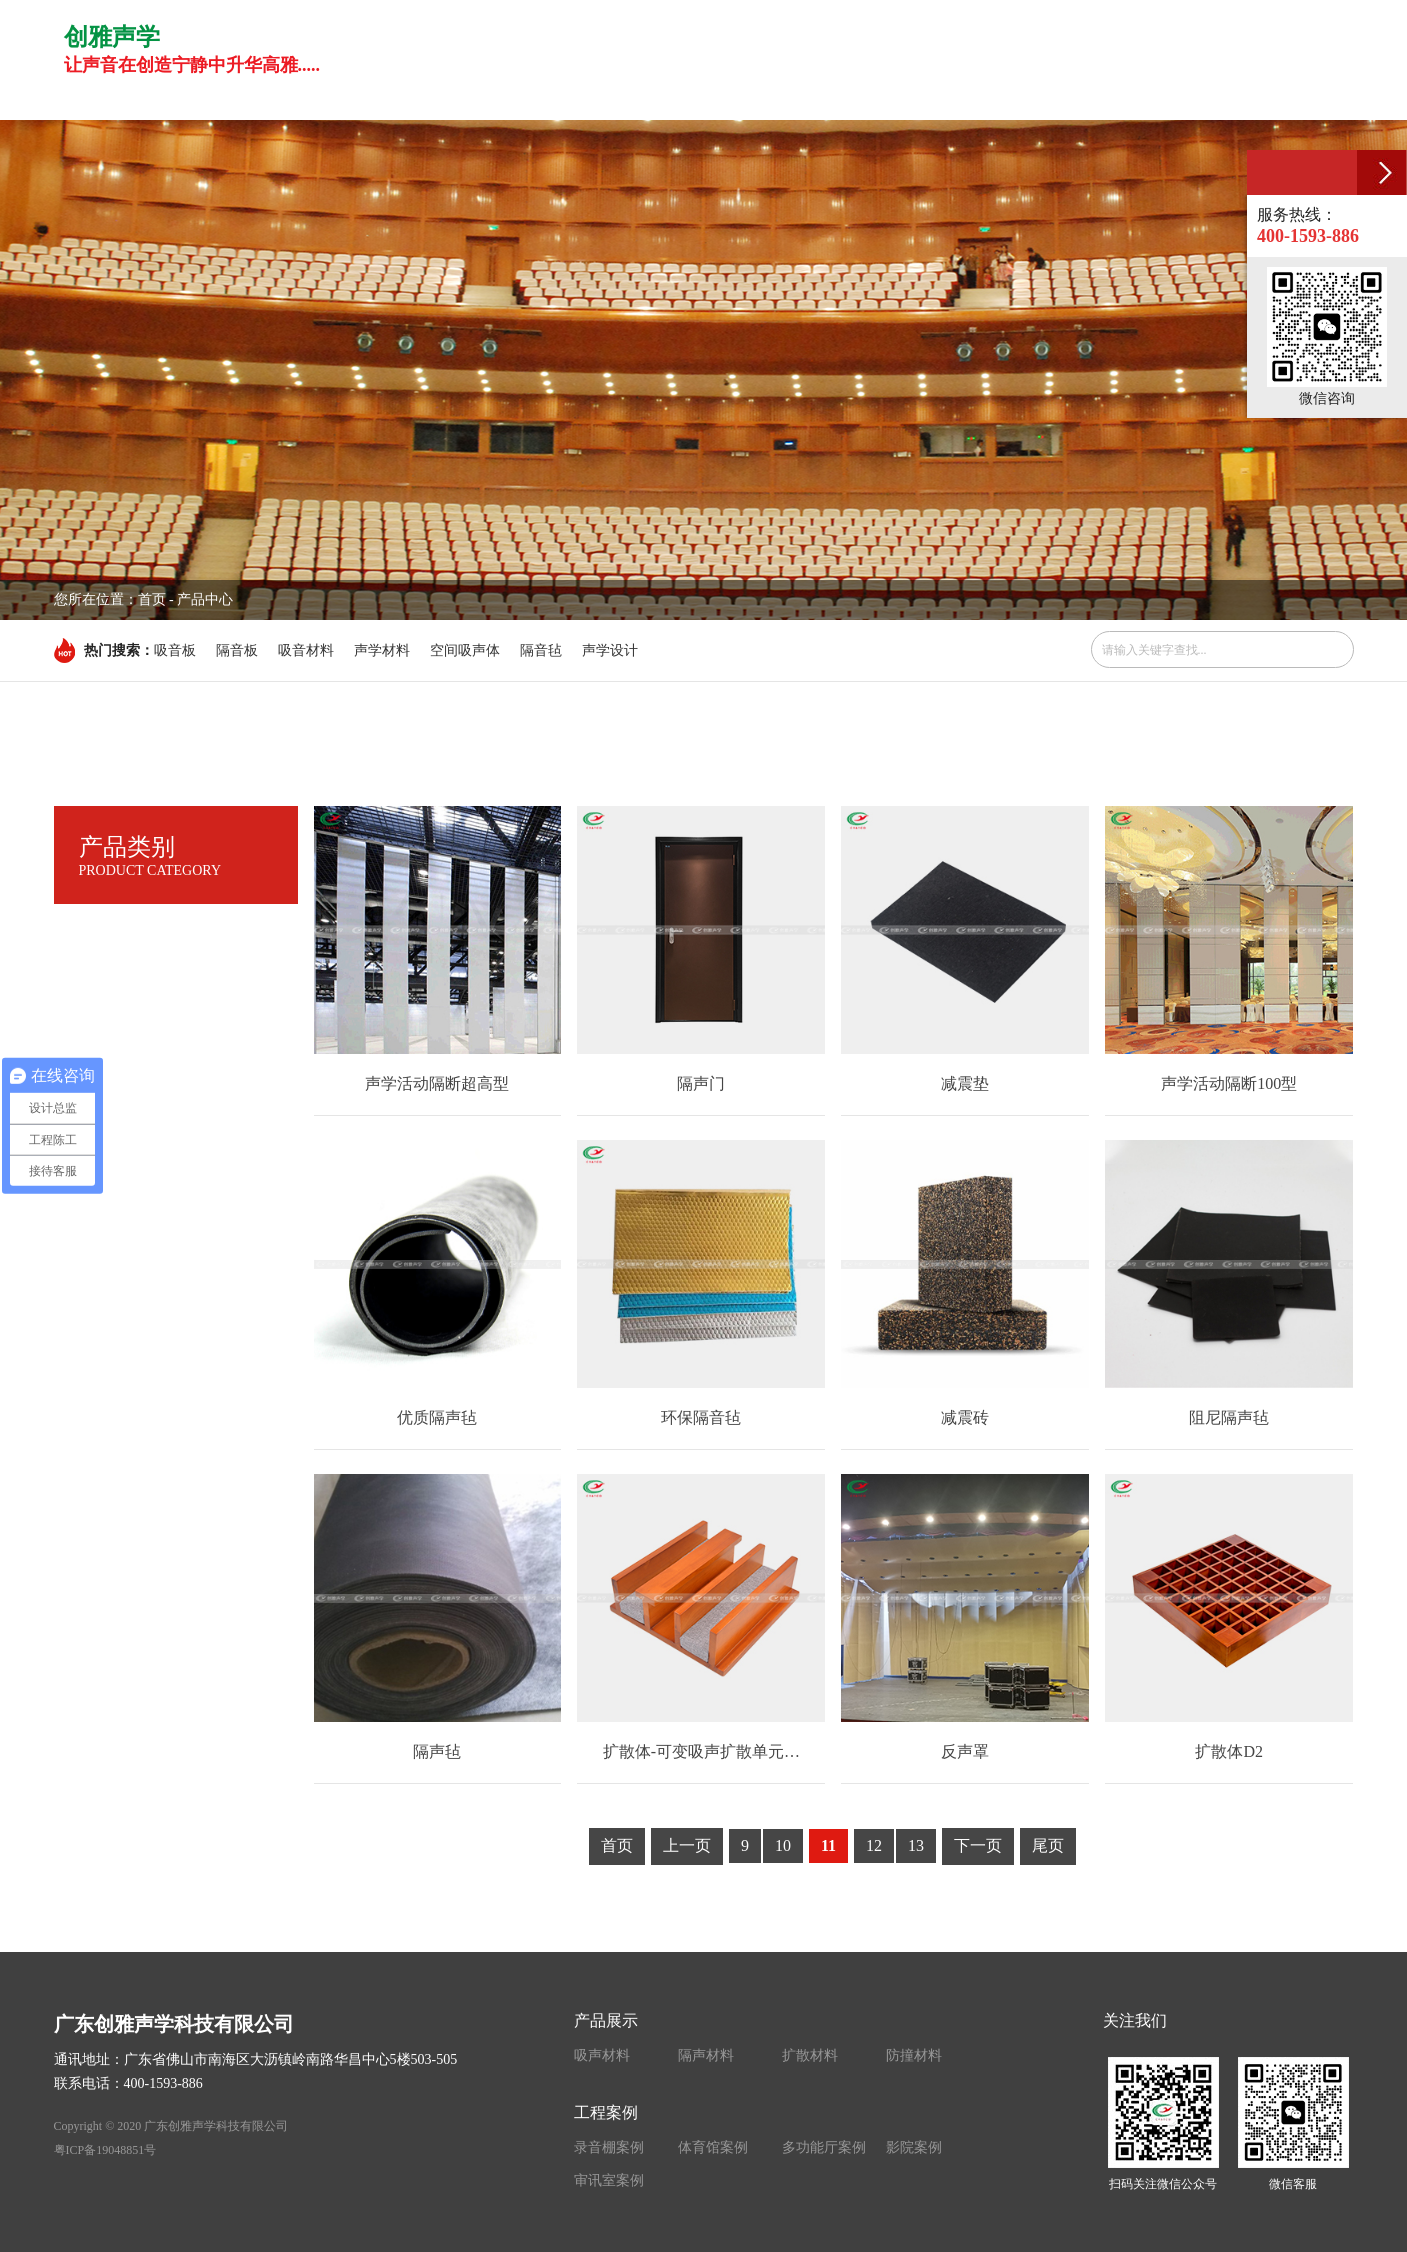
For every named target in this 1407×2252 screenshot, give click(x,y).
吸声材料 (602, 2055)
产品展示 (606, 2020)
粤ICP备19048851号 (105, 2150)
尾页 (1048, 1845)
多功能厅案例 (824, 2147)
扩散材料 (810, 2055)
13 (916, 1845)
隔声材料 (706, 2055)
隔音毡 (541, 650)
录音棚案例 (609, 2147)
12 (874, 1845)
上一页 (687, 1845)
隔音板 (237, 650)
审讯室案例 (609, 2180)
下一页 (978, 1845)
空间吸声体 (465, 650)
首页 (152, 599)
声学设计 (610, 650)
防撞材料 (914, 2055)
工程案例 (606, 2112)
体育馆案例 (713, 2147)
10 (783, 1845)
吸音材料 (306, 650)
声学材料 (382, 650)
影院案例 (914, 2147)
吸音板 (175, 650)
